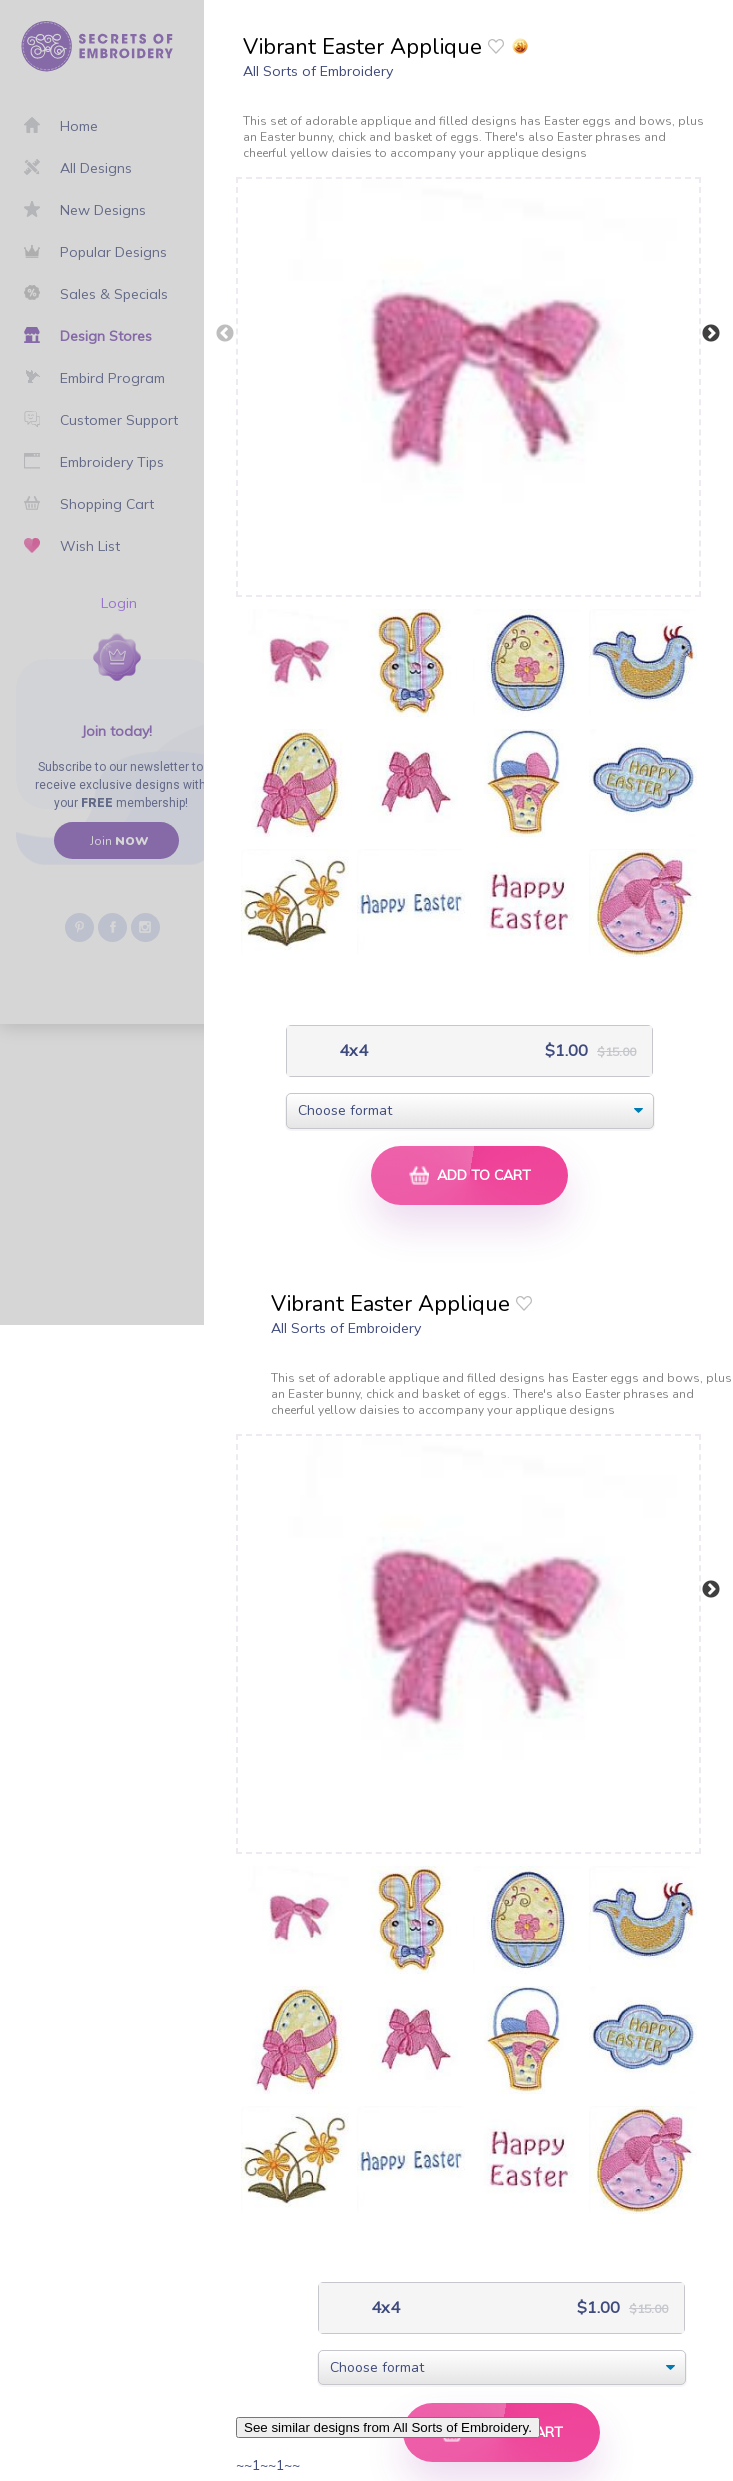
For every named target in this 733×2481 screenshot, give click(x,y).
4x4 (351, 1050)
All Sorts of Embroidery (318, 71)
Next (711, 334)
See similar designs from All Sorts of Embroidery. (388, 2427)
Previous (225, 334)
